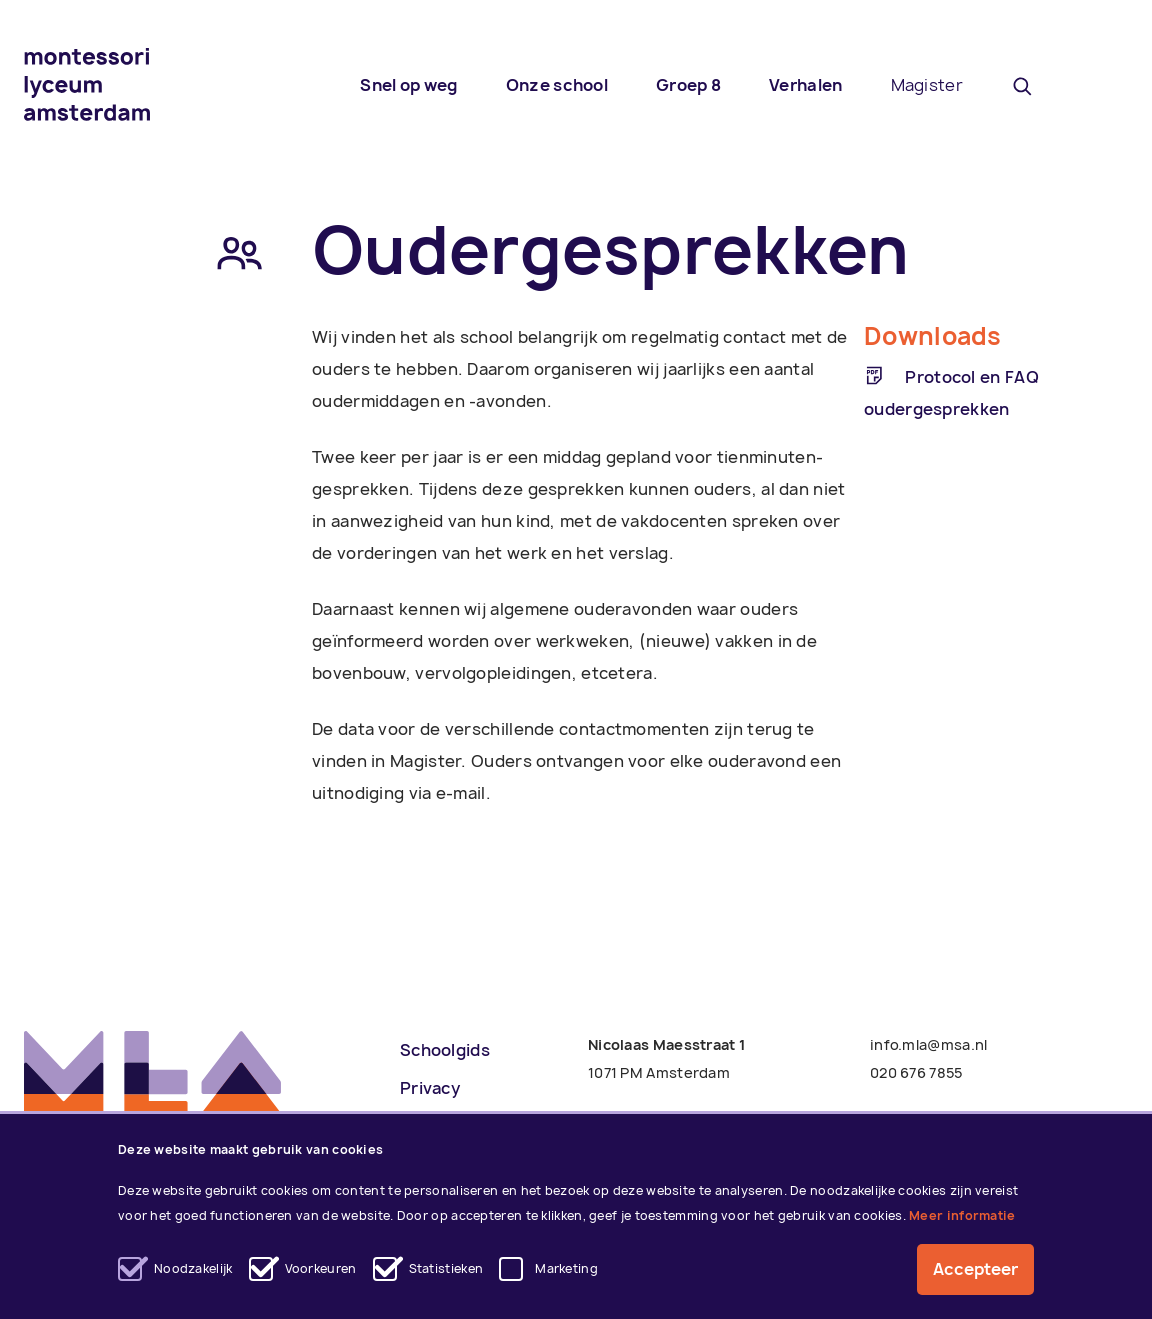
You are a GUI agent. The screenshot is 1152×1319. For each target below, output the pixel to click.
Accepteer (975, 1270)
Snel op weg (408, 85)
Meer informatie (962, 1215)
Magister (927, 85)
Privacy (430, 1088)
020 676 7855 (916, 1072)
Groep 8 (688, 85)
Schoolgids (445, 1050)
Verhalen (805, 85)
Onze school (557, 85)
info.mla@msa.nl (929, 1044)
